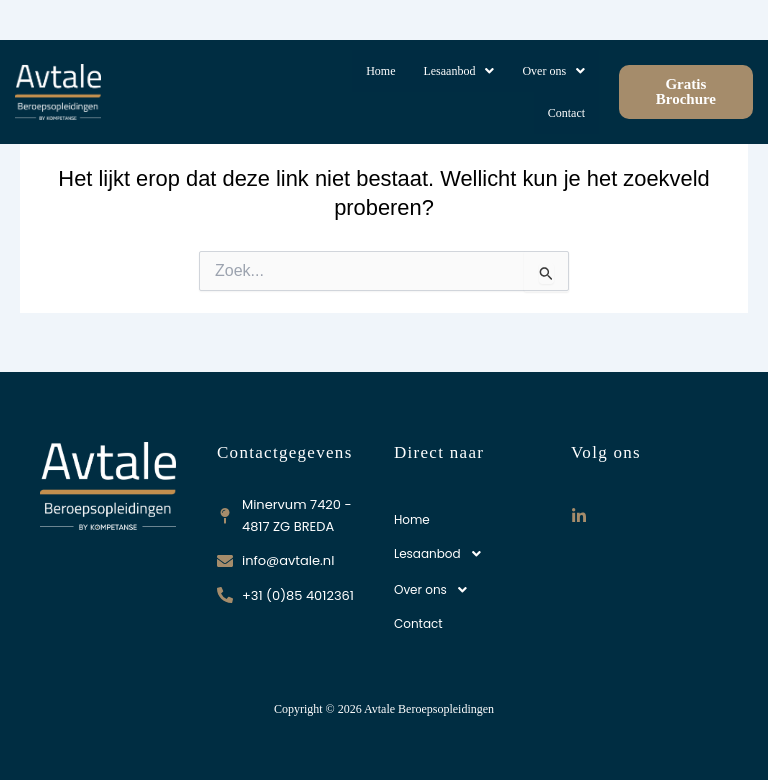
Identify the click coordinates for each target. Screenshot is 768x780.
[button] (458, 71)
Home (380, 71)
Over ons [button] (553, 71)
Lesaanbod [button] (458, 71)
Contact (566, 113)
